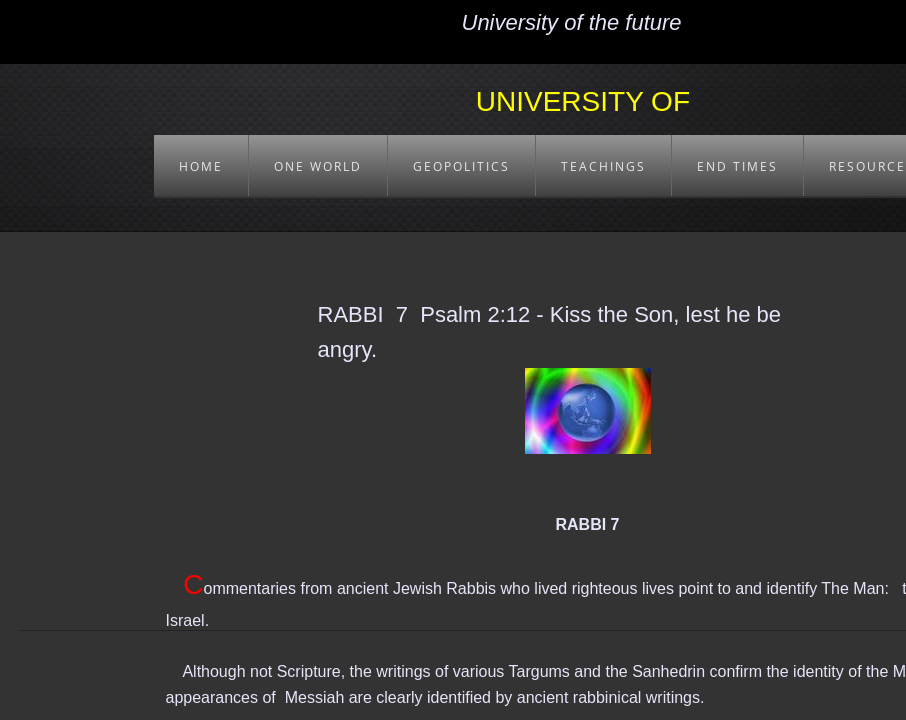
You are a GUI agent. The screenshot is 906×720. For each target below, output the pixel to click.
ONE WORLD (318, 166)
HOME (201, 166)
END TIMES (737, 166)
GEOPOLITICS (461, 166)
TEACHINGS (603, 166)
